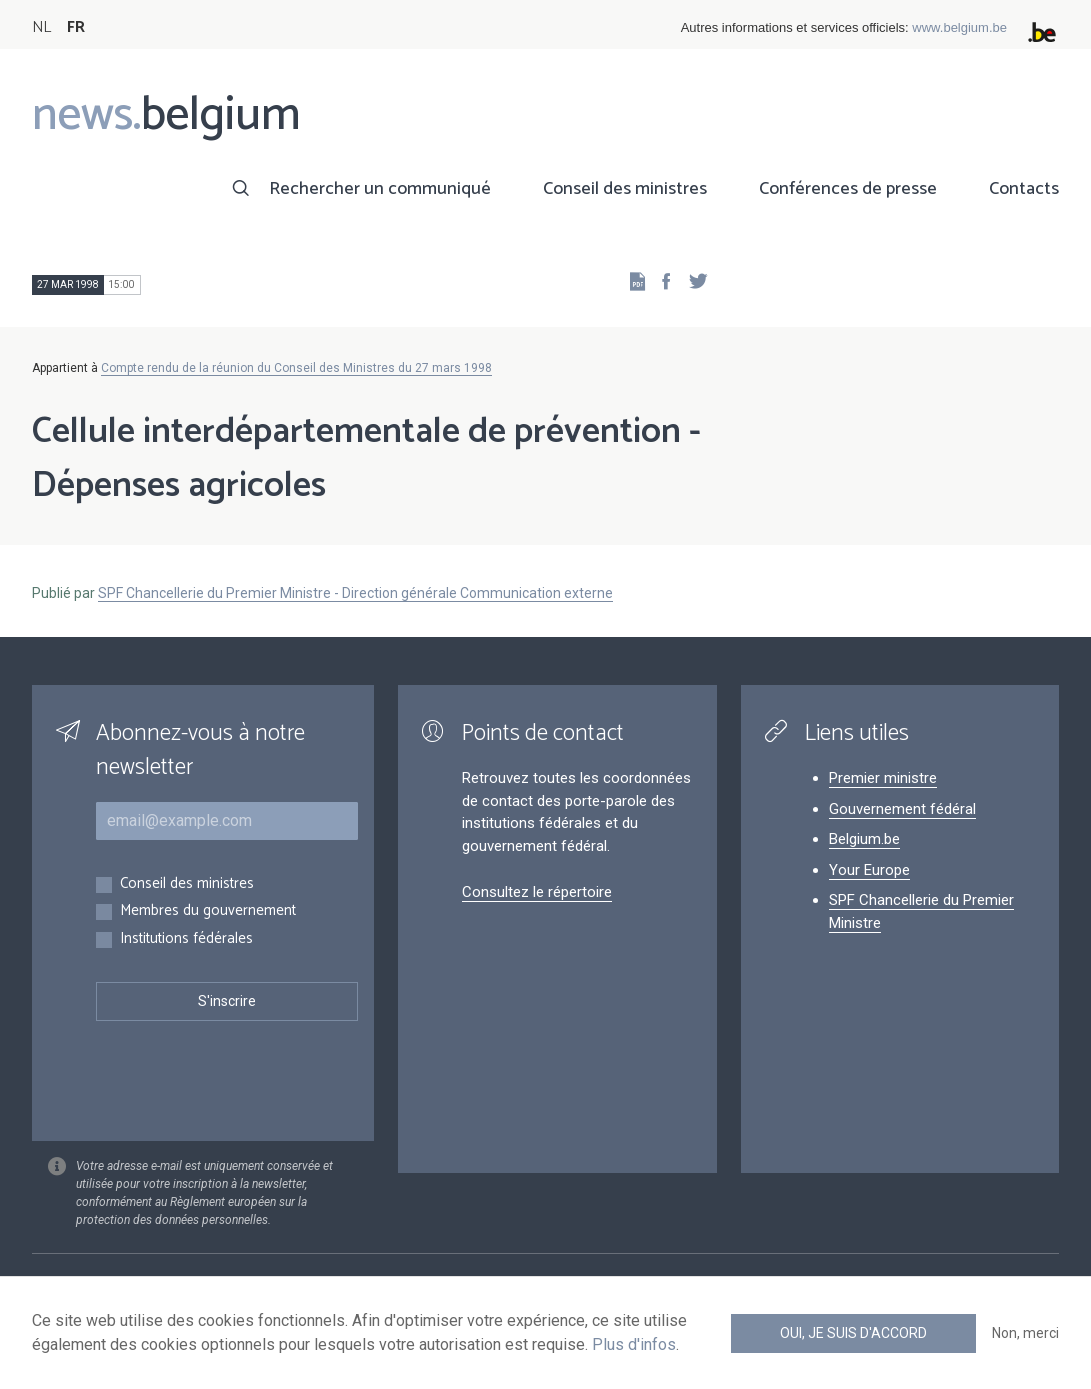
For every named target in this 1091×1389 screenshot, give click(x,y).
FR (76, 27)
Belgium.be (864, 839)
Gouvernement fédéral (902, 809)
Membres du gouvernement (208, 911)
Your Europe (869, 870)
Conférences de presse (848, 189)
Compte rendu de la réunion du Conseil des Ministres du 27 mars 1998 (296, 368)
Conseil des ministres (625, 189)
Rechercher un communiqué (380, 189)
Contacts (1024, 189)
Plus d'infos (634, 1344)
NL (41, 27)
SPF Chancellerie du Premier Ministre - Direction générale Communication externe (355, 593)
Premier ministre (883, 778)
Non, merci (1025, 1333)
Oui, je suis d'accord (853, 1333)
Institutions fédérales (186, 939)
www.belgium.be (959, 27)
